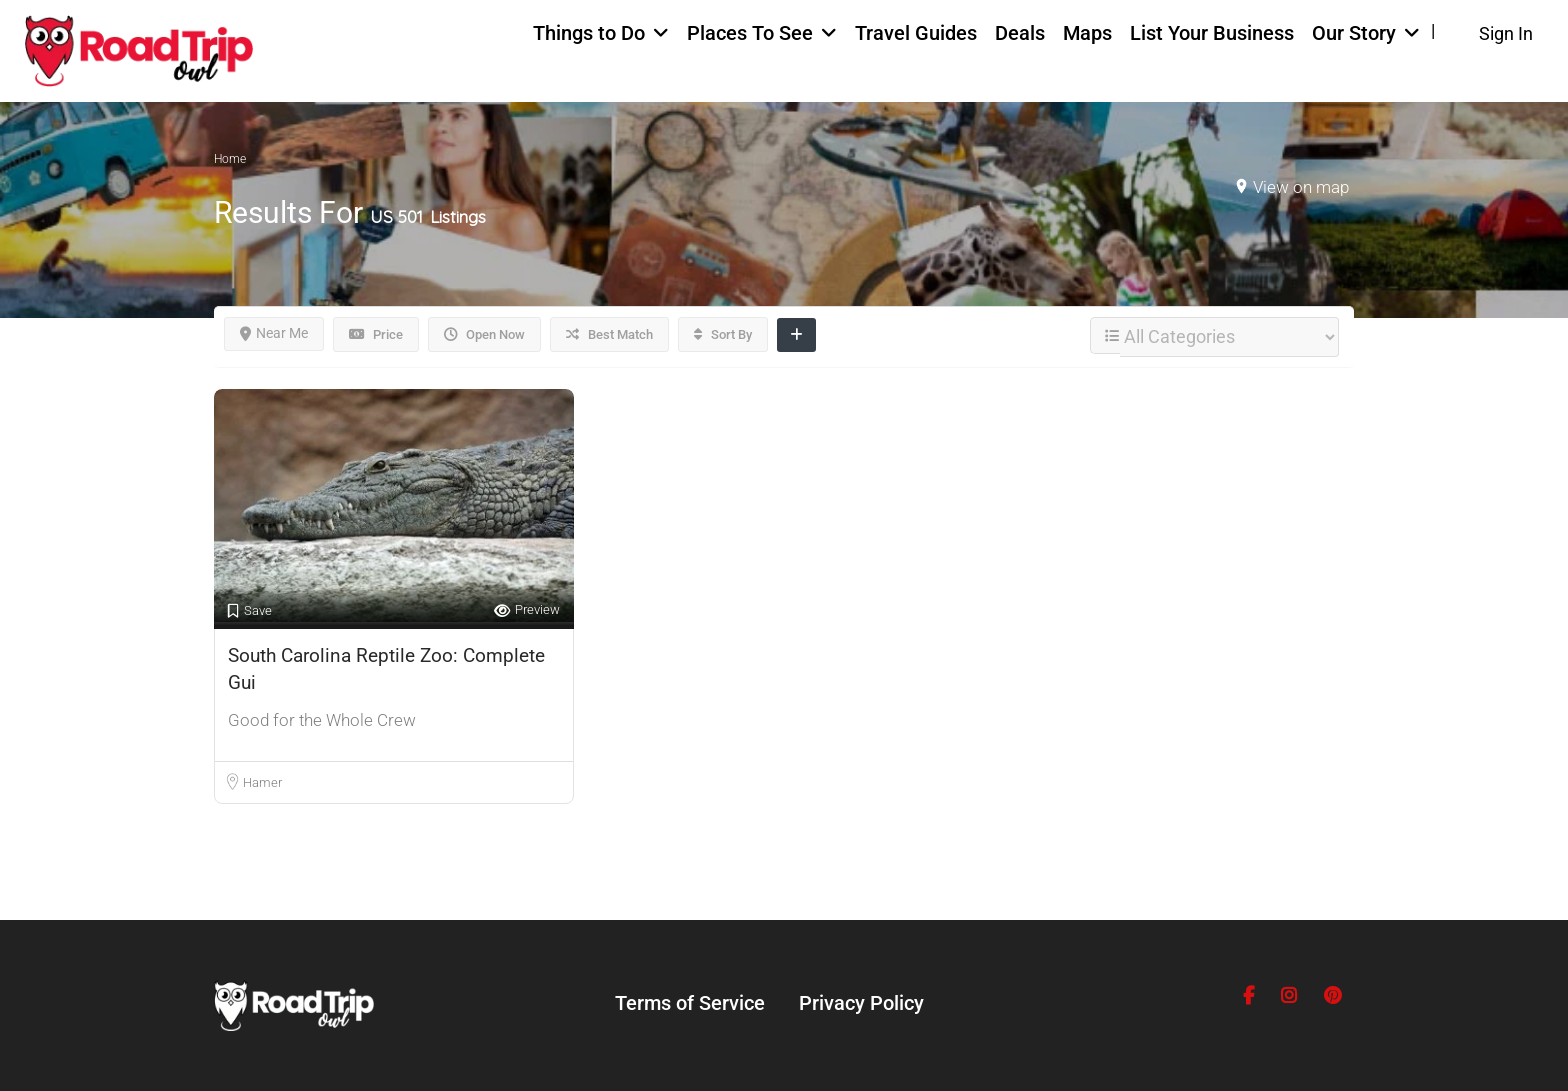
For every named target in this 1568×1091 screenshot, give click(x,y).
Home (230, 159)
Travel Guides (916, 33)
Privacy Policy (861, 1003)
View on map (1301, 187)
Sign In (1506, 33)
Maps (1087, 33)
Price (376, 334)
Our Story (1354, 33)
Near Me (274, 333)
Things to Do (589, 33)
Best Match (609, 334)
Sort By (723, 334)
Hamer (262, 782)
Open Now (484, 334)
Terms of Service (690, 1003)
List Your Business (1212, 33)
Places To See (750, 33)
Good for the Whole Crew (322, 720)
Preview (527, 610)
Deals (1020, 33)
